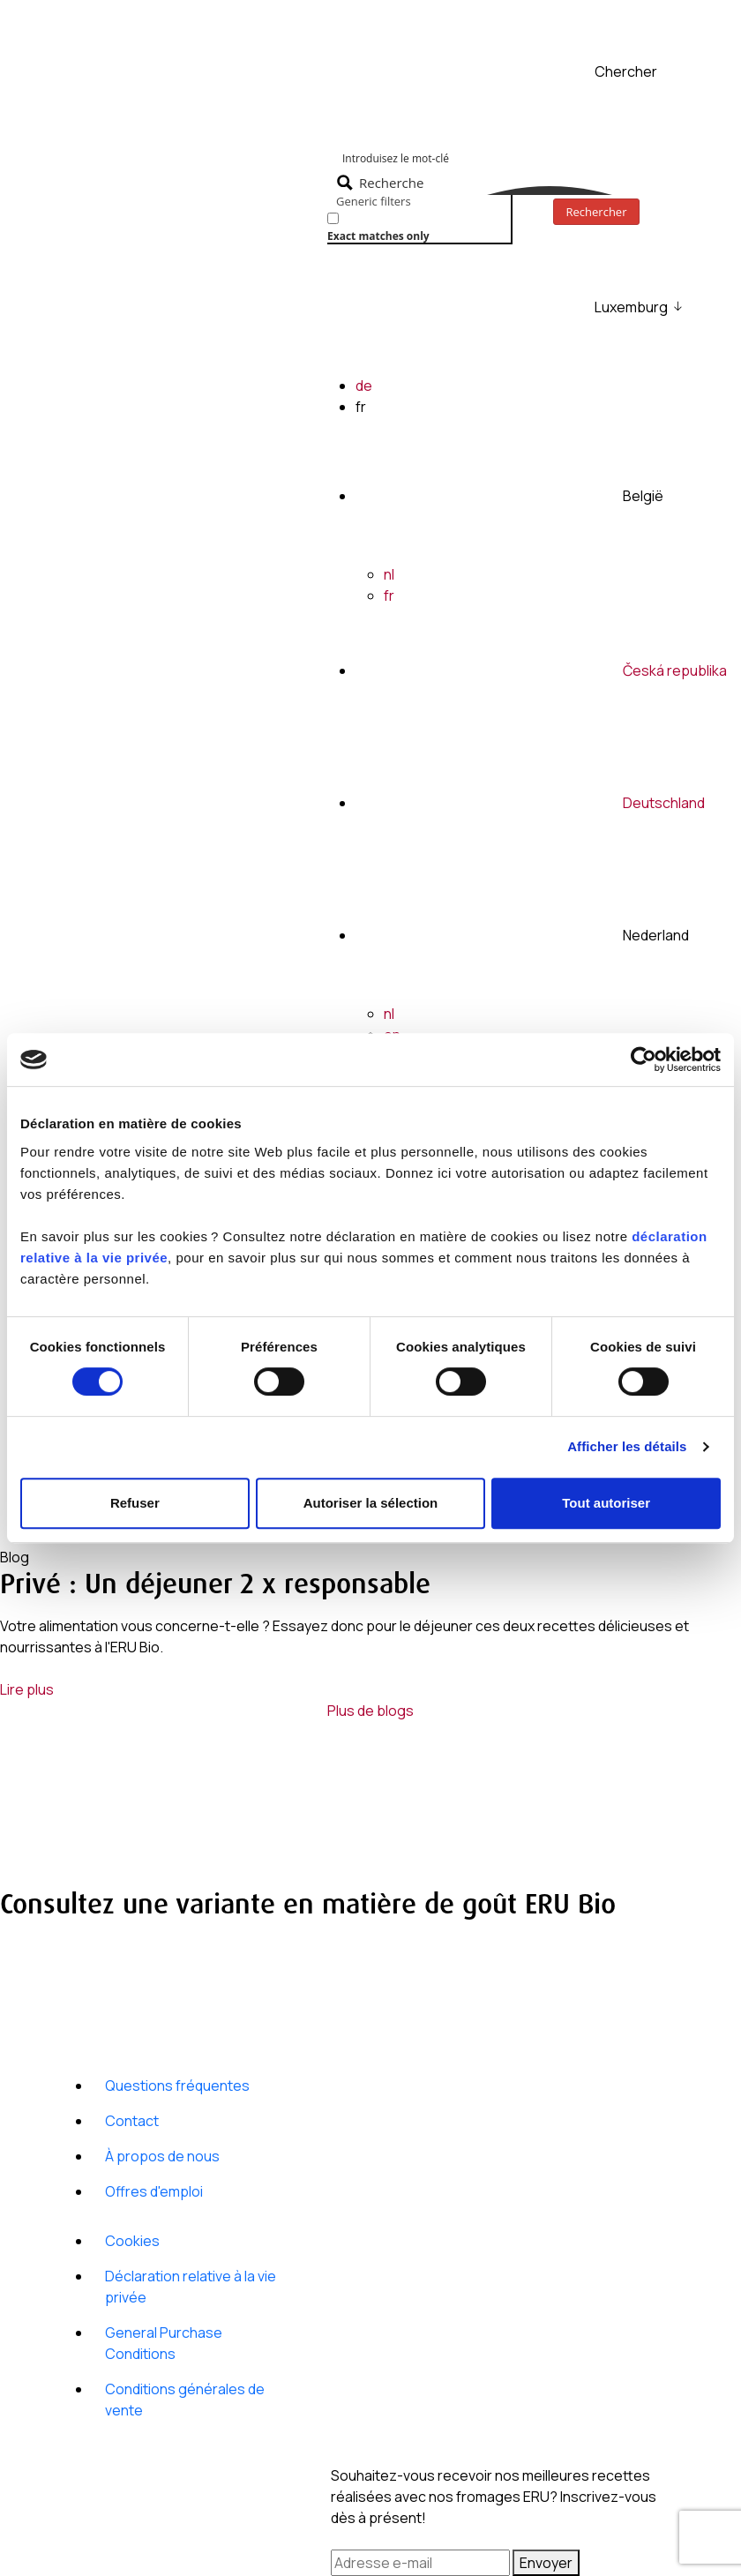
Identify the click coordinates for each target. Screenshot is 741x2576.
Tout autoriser (606, 1502)
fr (389, 595)
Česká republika (675, 670)
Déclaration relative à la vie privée (190, 2286)
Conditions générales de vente (185, 2399)
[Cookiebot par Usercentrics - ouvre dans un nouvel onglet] (643, 1059)
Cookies (132, 2240)
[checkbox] (415, 225)
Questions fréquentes (177, 2085)
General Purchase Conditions (163, 2343)
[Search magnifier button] (382, 182)
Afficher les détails (626, 1446)
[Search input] (528, 157)
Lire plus (27, 1689)
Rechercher (596, 212)
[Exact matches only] (333, 218)
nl (389, 574)
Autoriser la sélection (370, 1502)
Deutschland (664, 802)
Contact (132, 2120)
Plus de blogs (370, 1710)
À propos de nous (162, 2156)
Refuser (135, 1502)
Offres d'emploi (154, 2191)
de (364, 385)
